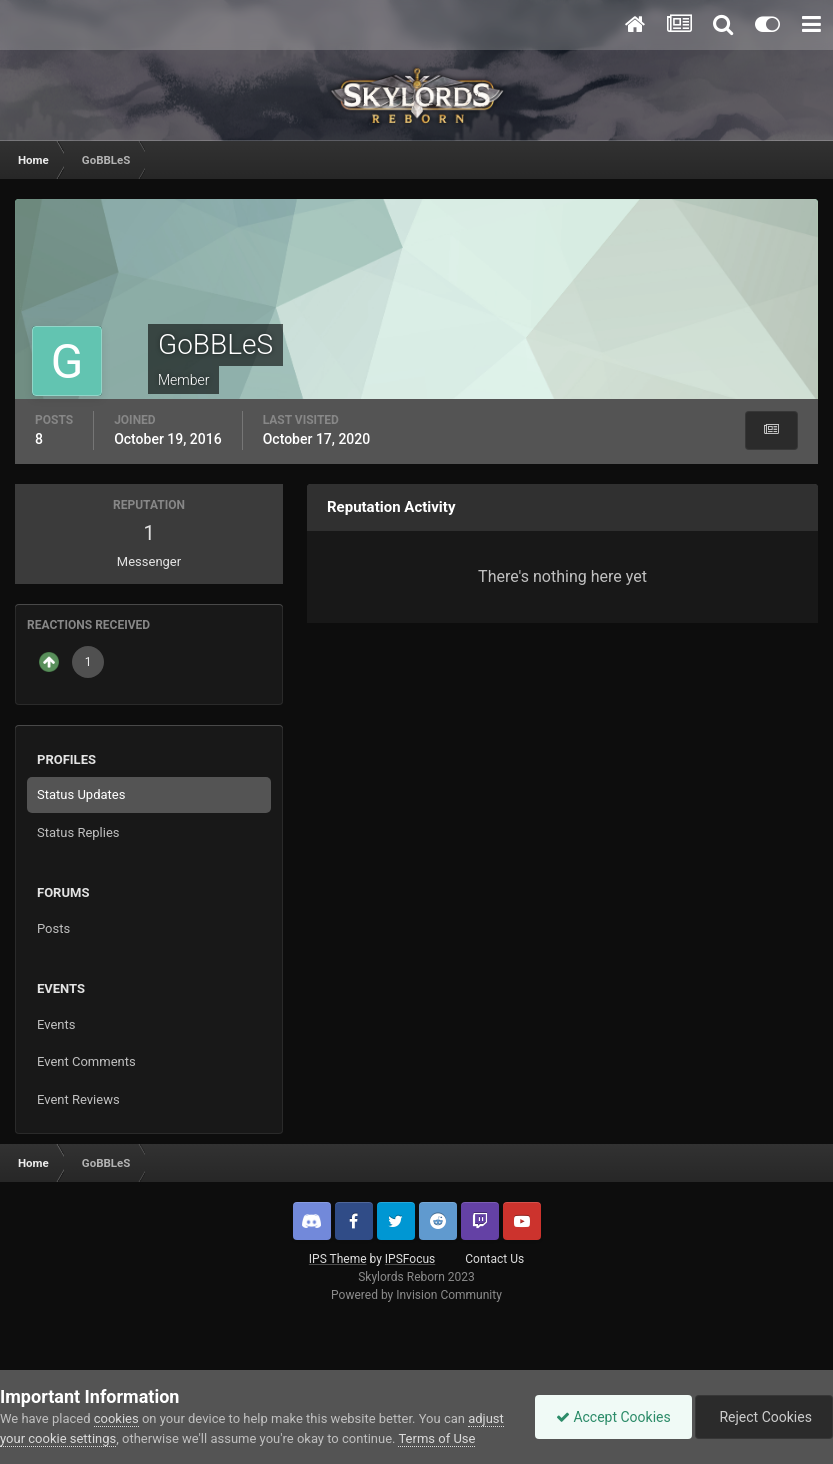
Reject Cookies (764, 1417)
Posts (53, 928)
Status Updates (81, 794)
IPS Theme (338, 1259)
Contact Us (494, 1259)
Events (56, 1024)
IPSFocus (410, 1259)
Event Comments (86, 1061)
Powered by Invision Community (416, 1295)
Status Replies (78, 832)
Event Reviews (78, 1099)
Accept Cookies (613, 1417)
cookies (116, 1418)
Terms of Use (436, 1438)
